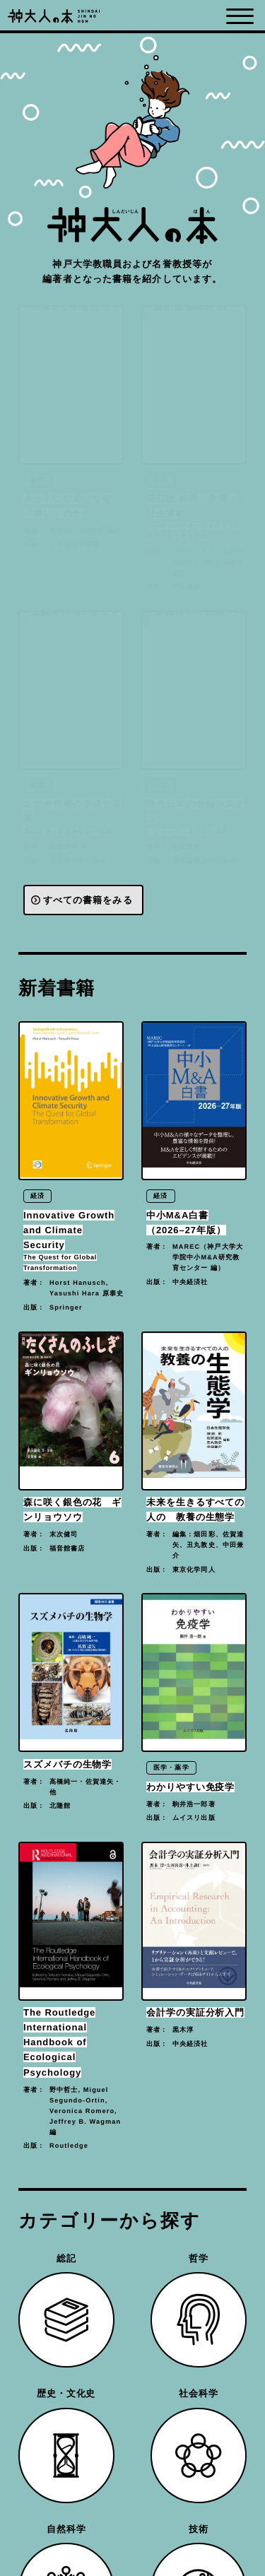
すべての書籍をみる (88, 900)
